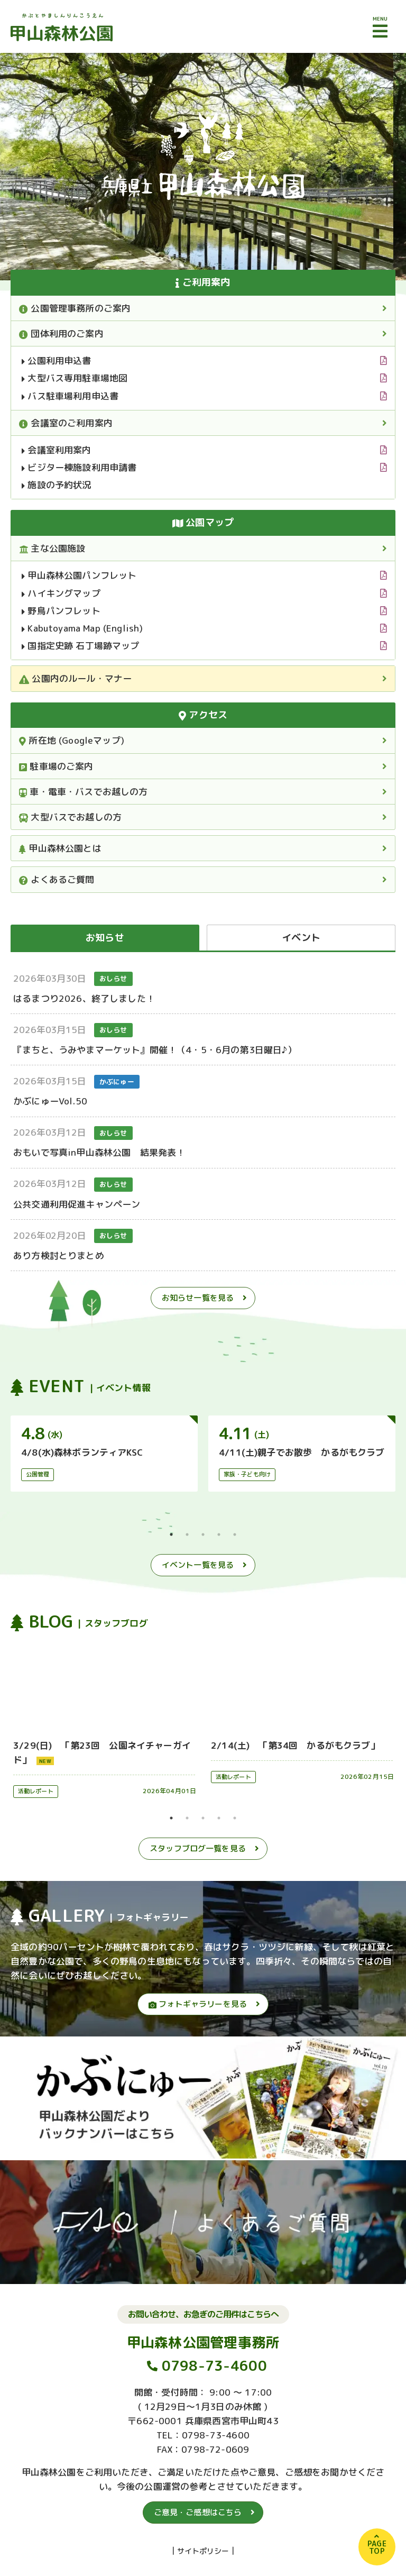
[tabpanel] (104, 1453)
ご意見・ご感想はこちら (198, 2512)
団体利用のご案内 (61, 333)
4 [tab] (219, 1534)
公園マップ (203, 522)
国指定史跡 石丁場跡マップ (81, 646)
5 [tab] (234, 1534)
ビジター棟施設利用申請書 (79, 467)
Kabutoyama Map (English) (82, 628)
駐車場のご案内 (56, 766)
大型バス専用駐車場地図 (74, 378)
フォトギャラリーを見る (198, 2003)
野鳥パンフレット (61, 611)
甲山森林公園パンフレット (79, 575)
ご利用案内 (203, 282)
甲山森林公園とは (60, 848)
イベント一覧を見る (198, 1564)
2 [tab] (187, 1534)
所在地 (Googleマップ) (71, 740)
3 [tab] (203, 1534)
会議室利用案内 (56, 450)
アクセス (203, 714)
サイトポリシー (203, 2551)
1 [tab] (171, 1534)
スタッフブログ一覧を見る (198, 1848)
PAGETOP (376, 2547)
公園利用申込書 (56, 360)
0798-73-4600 (214, 2365)
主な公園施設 (52, 548)
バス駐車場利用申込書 (70, 396)
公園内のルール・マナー (75, 678)
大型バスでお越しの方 (70, 817)
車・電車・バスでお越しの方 (83, 791)
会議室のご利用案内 (66, 423)
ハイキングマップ (61, 593)
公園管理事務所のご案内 (75, 308)
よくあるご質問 (57, 879)
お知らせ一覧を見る (198, 1297)
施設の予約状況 (56, 485)
